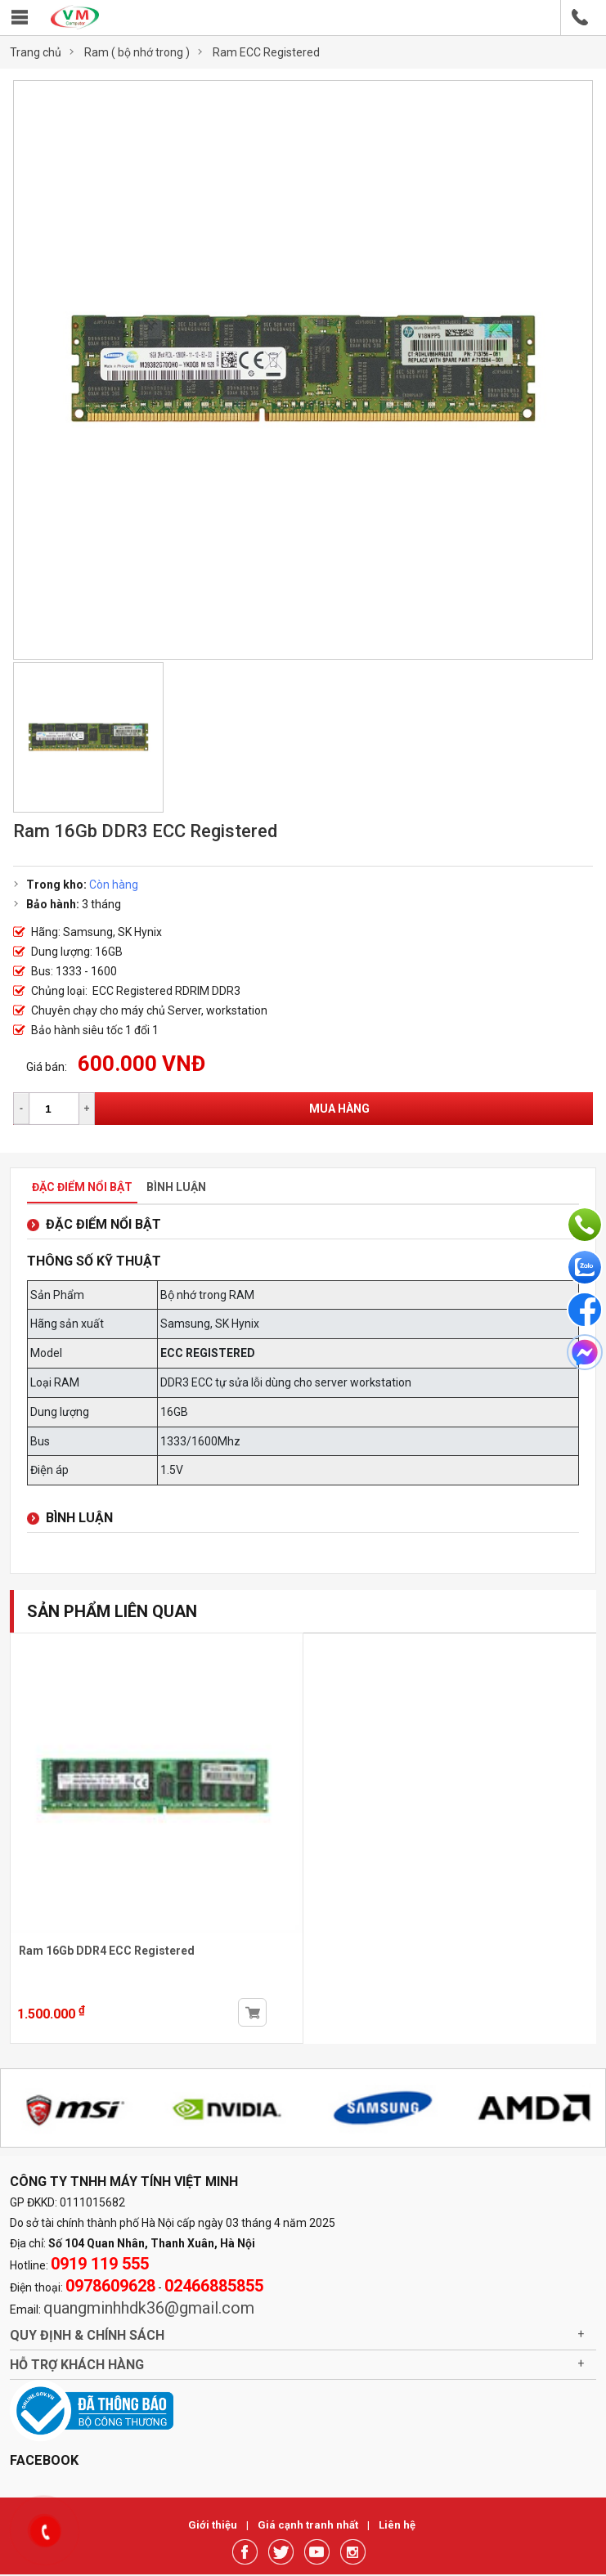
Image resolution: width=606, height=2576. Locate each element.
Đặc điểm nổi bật (82, 1187)
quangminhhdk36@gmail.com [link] (148, 2308)
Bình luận (176, 1187)
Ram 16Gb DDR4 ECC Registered (107, 1950)
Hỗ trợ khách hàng (77, 2364)
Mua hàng (339, 1108)
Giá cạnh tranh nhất (309, 2525)
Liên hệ (397, 2525)
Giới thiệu (214, 2525)
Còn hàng (113, 884)
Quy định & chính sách (87, 2335)
